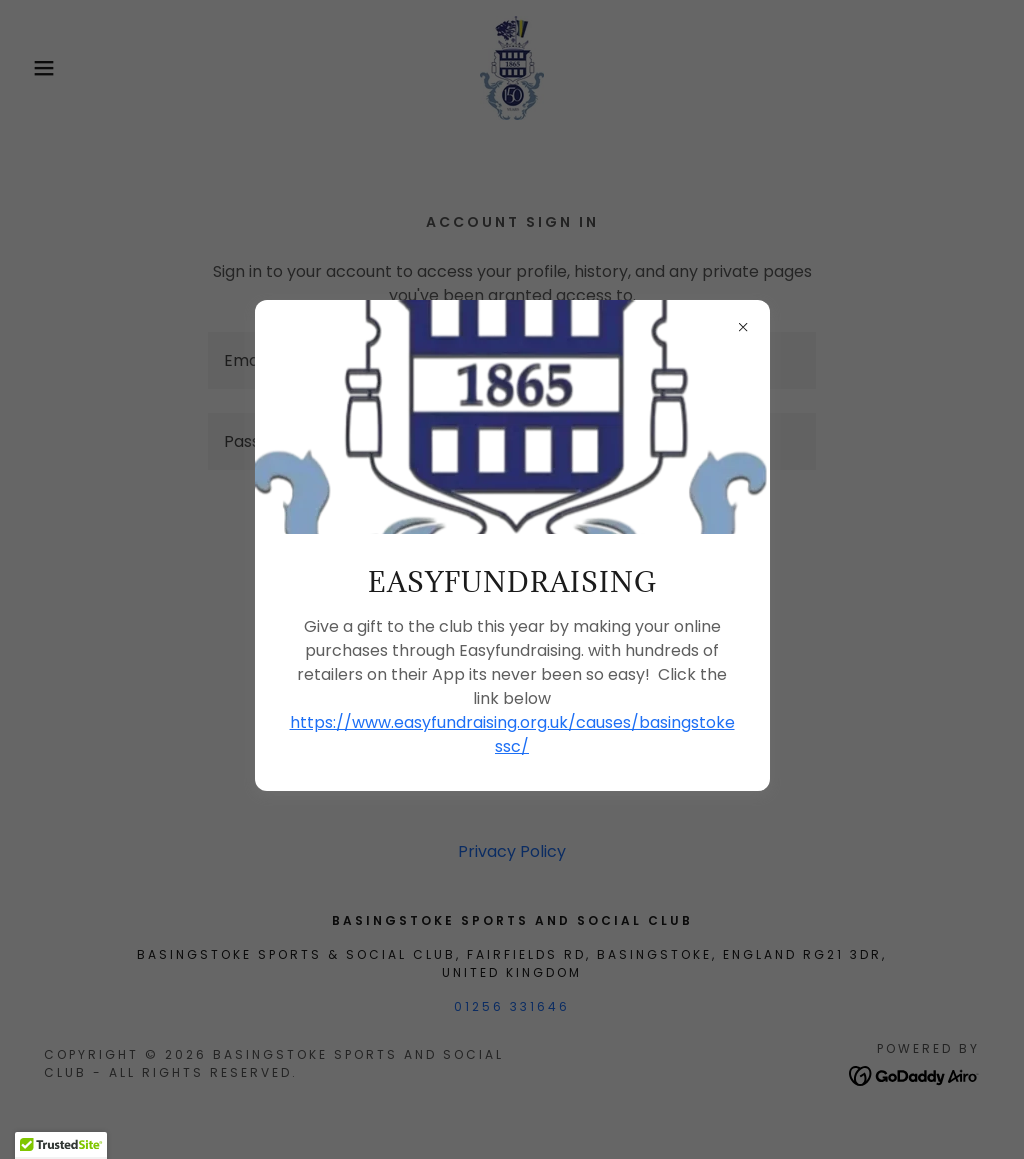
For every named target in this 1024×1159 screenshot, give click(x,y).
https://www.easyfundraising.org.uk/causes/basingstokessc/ (512, 734)
